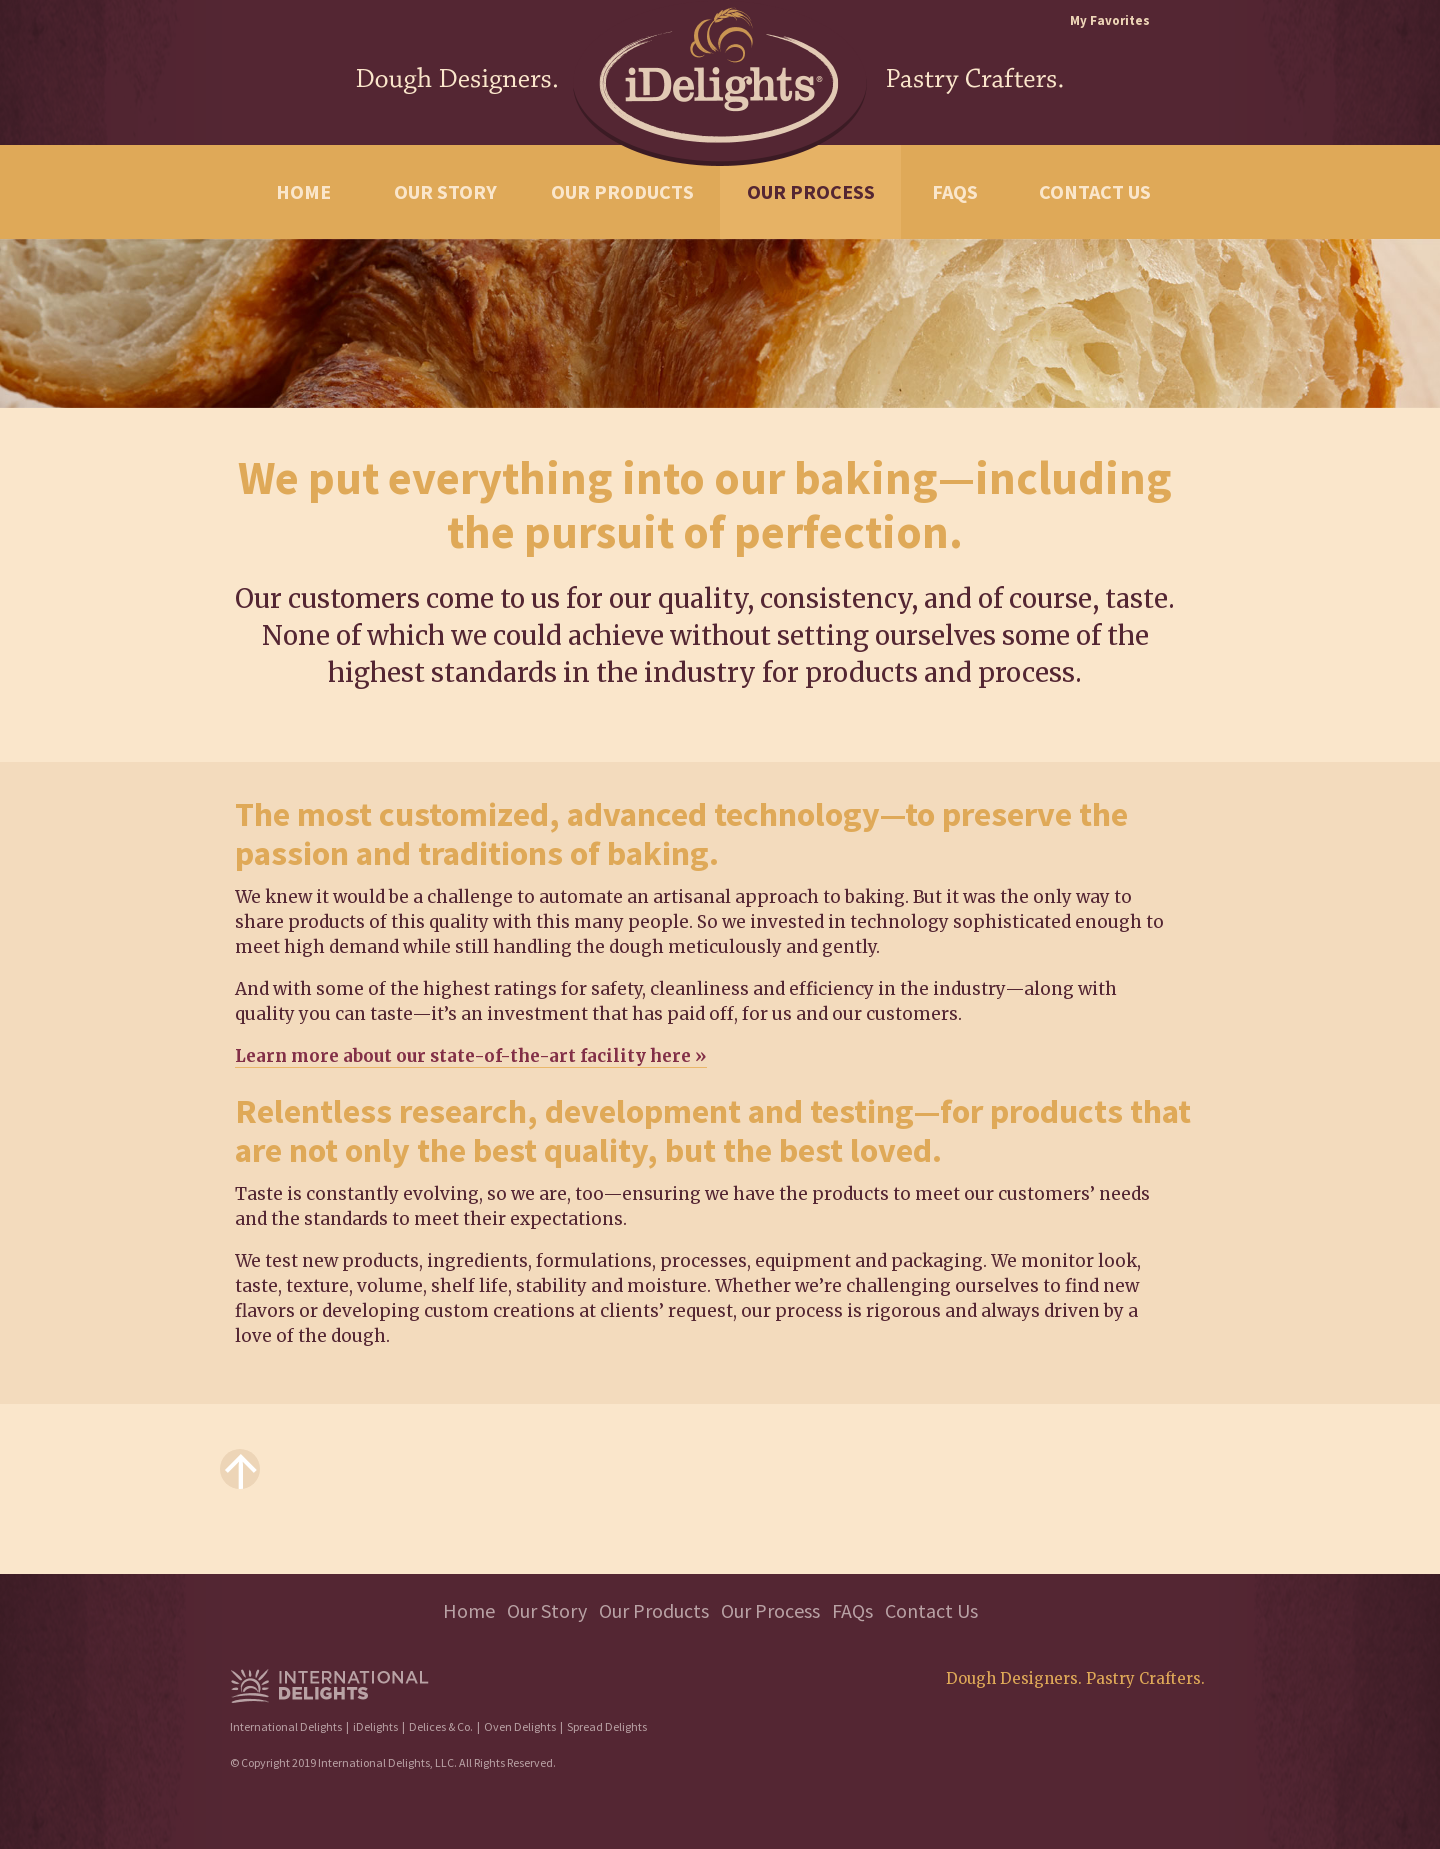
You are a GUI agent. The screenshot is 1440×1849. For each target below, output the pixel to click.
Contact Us (1095, 191)
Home (303, 191)
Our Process (811, 191)
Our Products (622, 191)
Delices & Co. (441, 1726)
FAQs (955, 191)
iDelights (375, 1726)
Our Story (445, 191)
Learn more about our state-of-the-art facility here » (471, 1056)
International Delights (286, 1726)
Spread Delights (607, 1726)
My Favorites (1110, 20)
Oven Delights (520, 1726)
